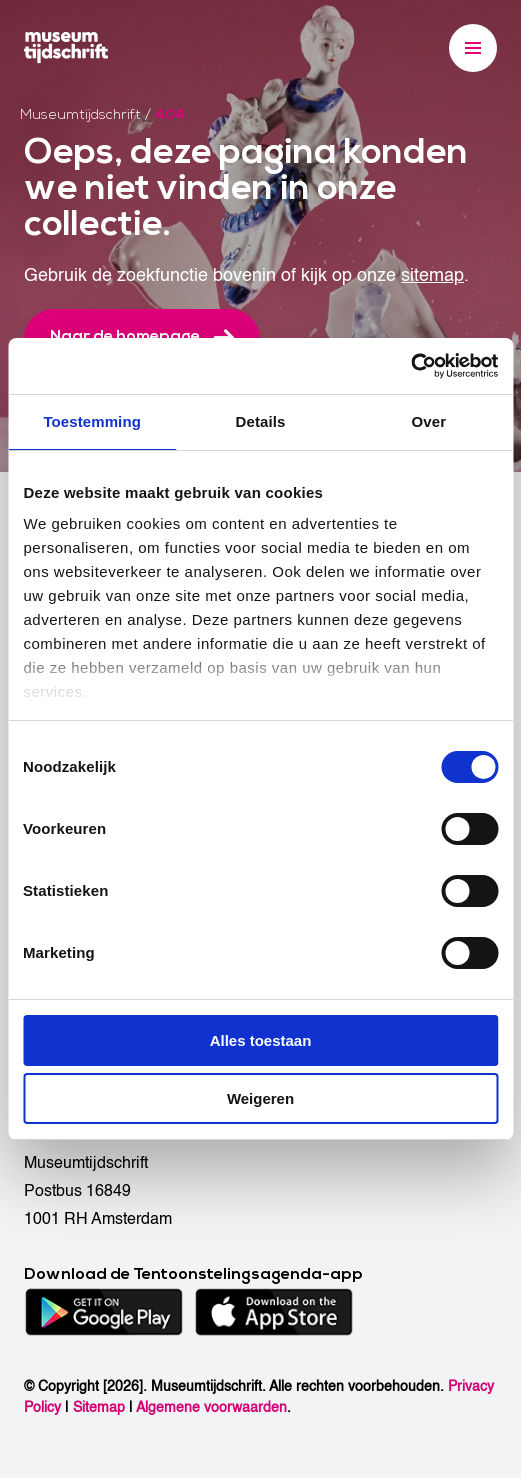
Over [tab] (429, 421)
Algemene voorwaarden (211, 1407)
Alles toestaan (261, 1040)
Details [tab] (261, 421)
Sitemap (99, 1407)
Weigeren (260, 1098)
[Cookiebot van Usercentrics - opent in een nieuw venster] (410, 366)
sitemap (432, 275)
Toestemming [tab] (92, 421)
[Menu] (473, 48)
